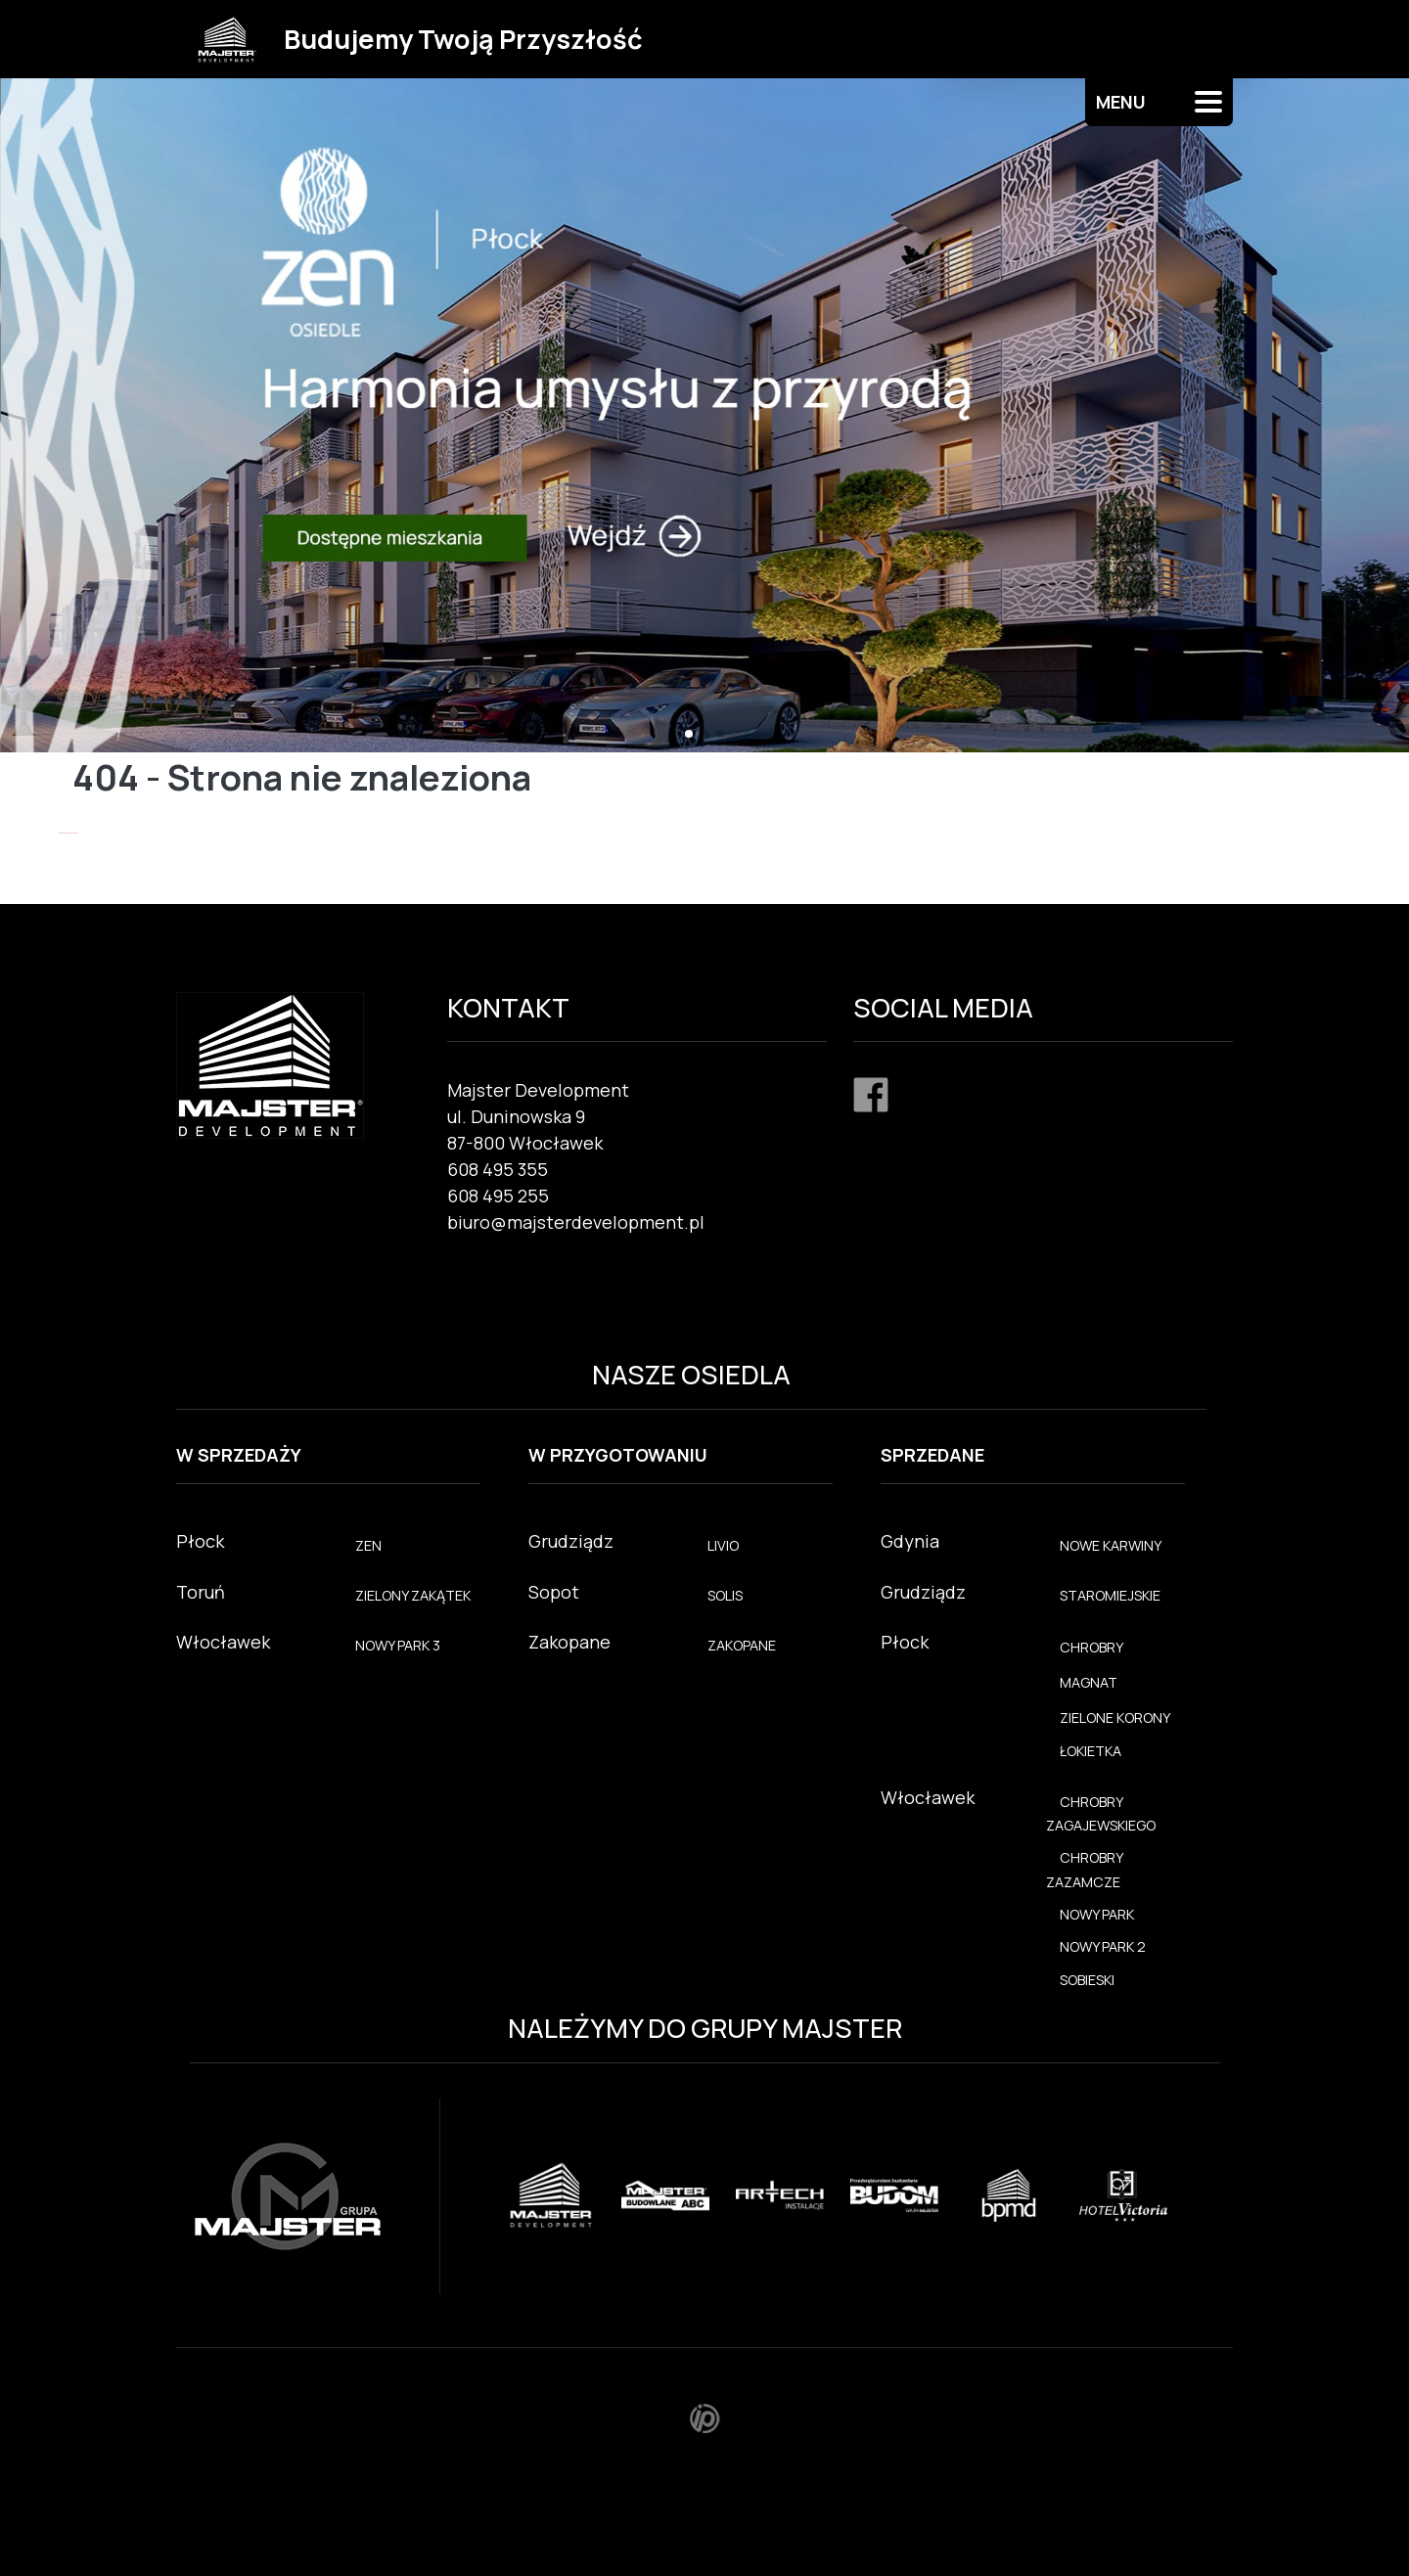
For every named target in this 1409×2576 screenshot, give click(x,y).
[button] (689, 734)
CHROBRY (1091, 1647)
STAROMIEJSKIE (1110, 1595)
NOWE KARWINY (1110, 1545)
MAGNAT (1088, 1682)
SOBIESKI (1087, 1979)
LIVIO (723, 1545)
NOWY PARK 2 (1103, 1946)
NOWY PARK (1097, 1914)
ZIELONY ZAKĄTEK (413, 1595)
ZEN (368, 1545)
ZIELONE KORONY (1115, 1717)
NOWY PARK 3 (397, 1645)
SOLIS (725, 1595)
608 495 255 (498, 1195)
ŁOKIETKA (1090, 1750)
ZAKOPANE (741, 1645)
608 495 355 (497, 1169)
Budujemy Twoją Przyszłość (463, 39)
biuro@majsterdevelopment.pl (575, 1222)
